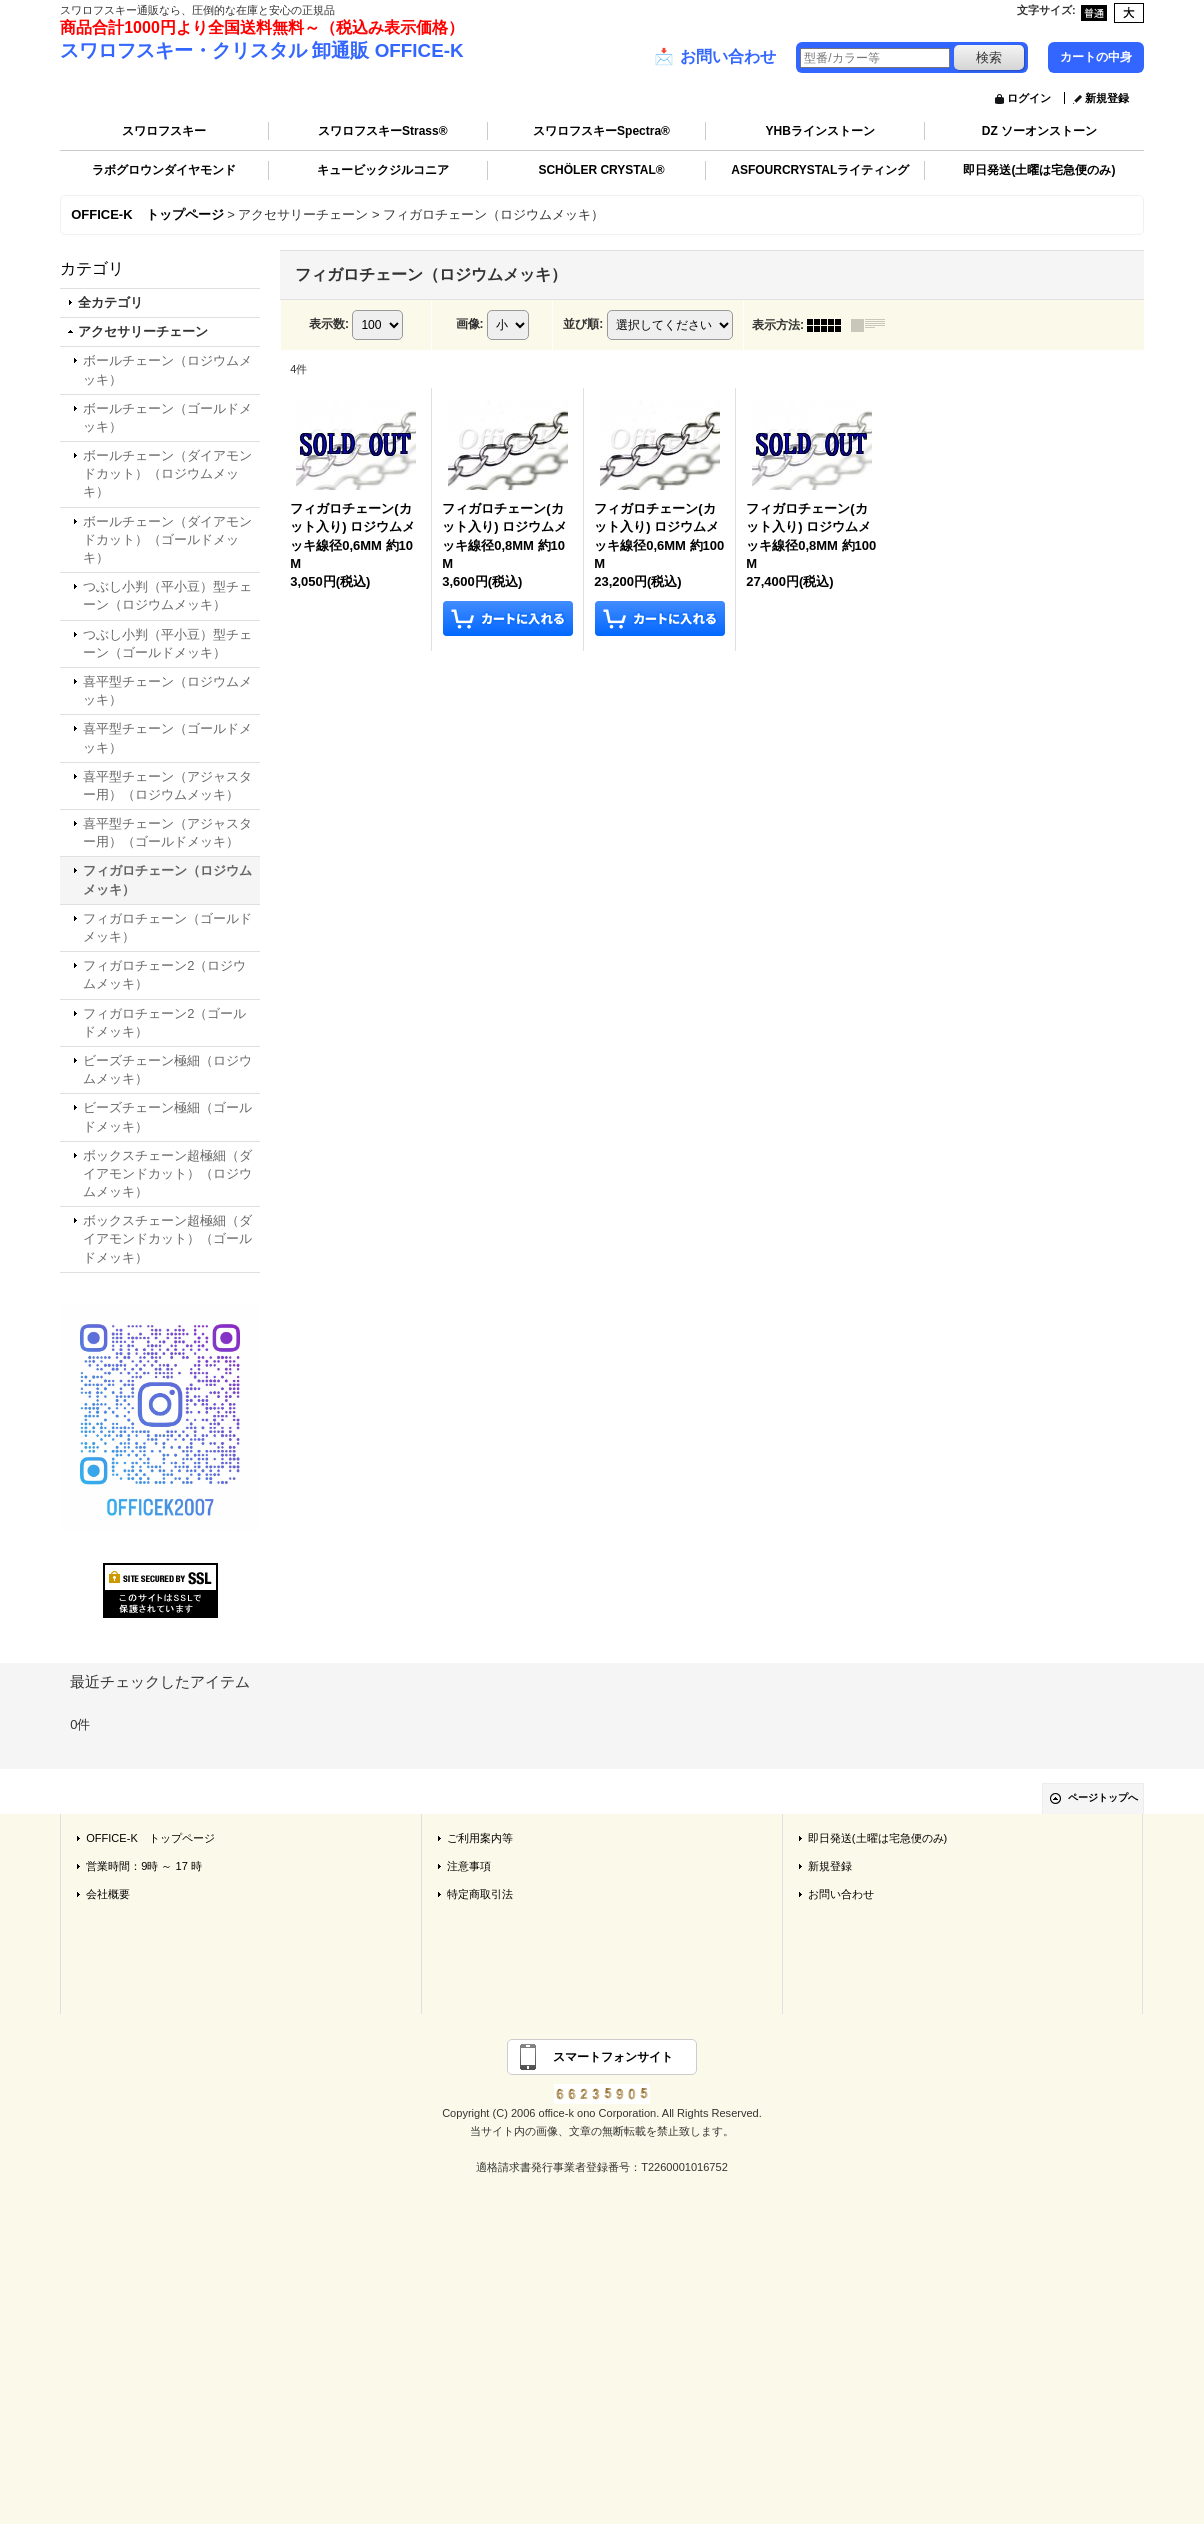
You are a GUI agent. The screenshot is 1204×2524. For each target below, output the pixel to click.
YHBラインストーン (820, 131)
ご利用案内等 (480, 1838)
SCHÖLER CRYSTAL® (601, 170)
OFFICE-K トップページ (150, 1838)
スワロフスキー (164, 131)
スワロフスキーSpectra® (601, 131)
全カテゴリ (110, 302)
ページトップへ (1103, 1797)
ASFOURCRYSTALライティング (820, 170)
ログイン (1029, 98)
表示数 (329, 324)
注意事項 (469, 1866)
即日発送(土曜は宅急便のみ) (1039, 170)
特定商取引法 (480, 1894)
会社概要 (108, 1894)
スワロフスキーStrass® (383, 131)
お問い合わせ (715, 57)
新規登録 (1107, 98)
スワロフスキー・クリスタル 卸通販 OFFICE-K (261, 50)
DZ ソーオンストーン (1039, 131)
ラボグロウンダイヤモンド (164, 170)
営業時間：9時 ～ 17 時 (144, 1866)
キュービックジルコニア (383, 170)
